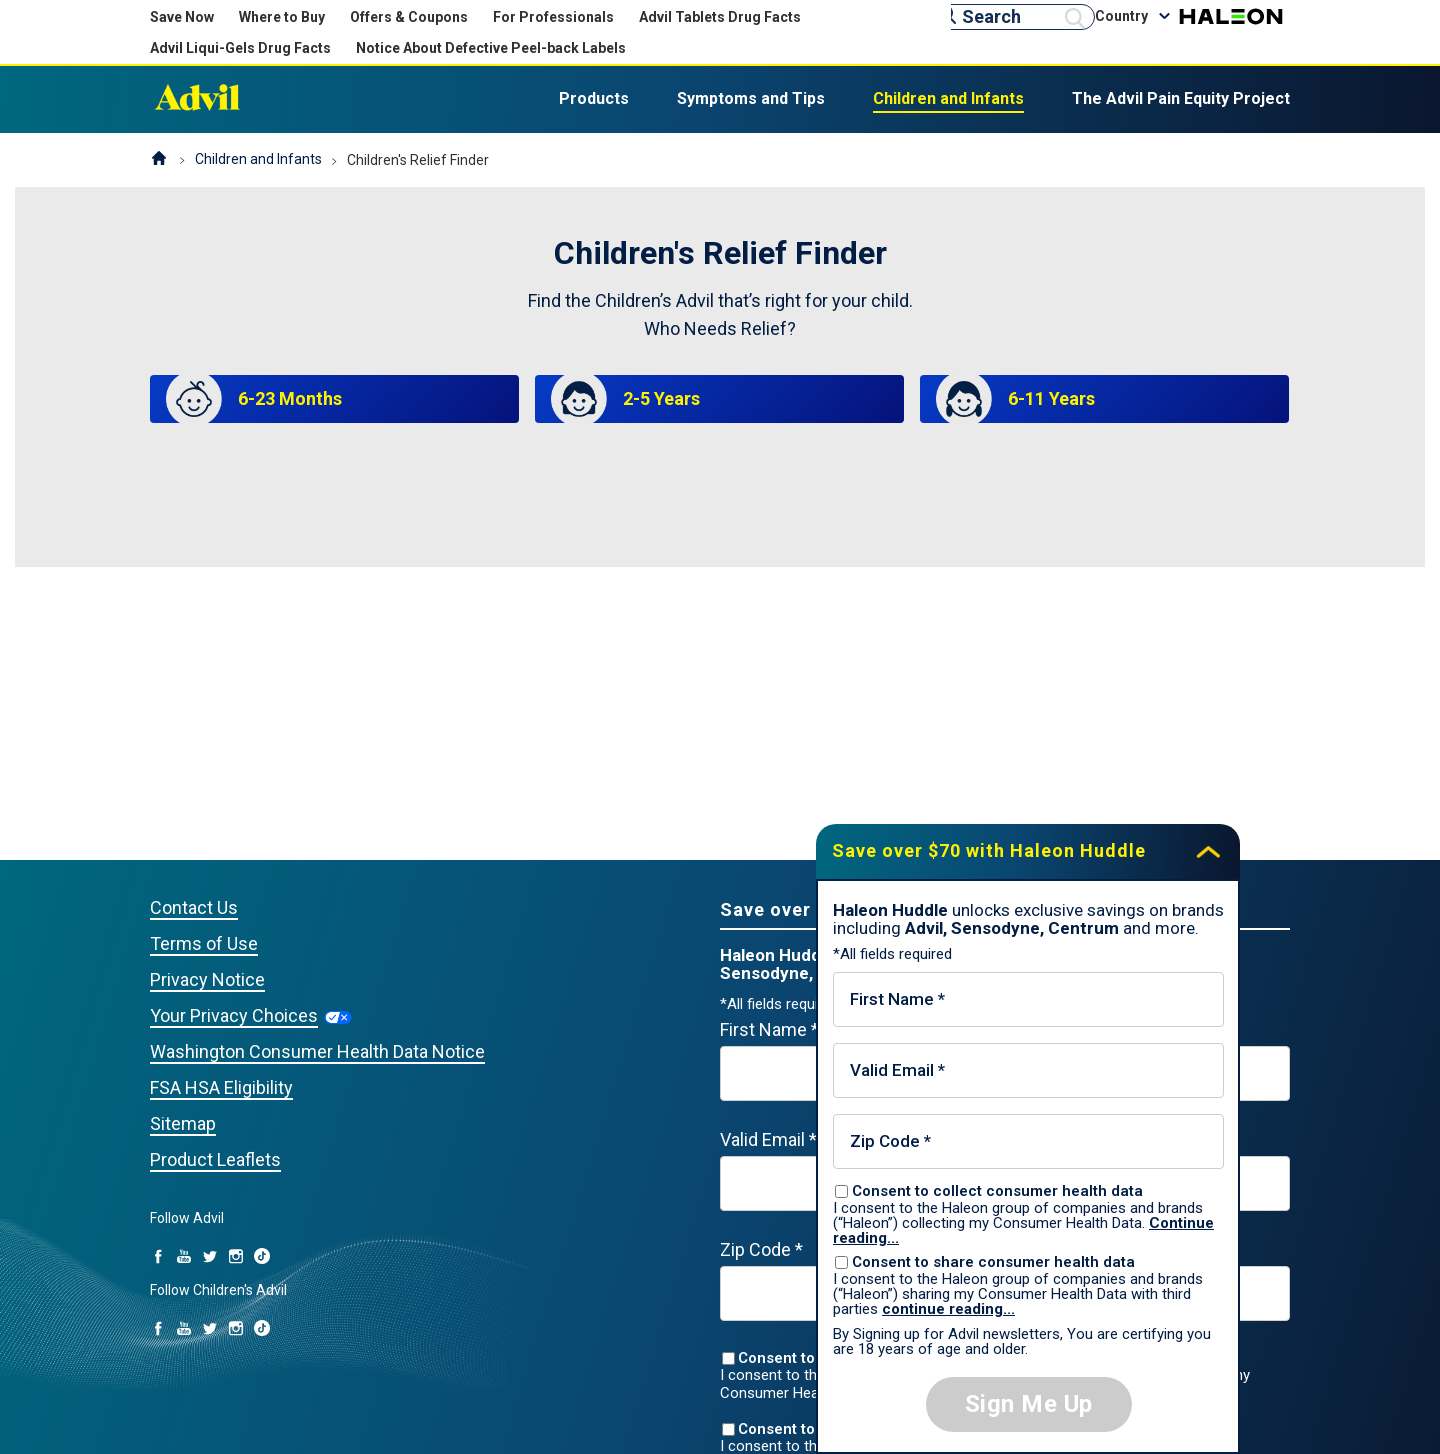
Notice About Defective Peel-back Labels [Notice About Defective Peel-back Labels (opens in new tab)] (491, 48)
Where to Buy (282, 17)
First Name (769, 1029)
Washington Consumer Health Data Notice (317, 1051)
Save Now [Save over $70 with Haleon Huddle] (182, 17)
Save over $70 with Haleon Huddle (989, 850)
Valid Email (768, 1139)
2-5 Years (661, 398)
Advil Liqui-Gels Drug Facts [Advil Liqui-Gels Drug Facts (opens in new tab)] (240, 48)
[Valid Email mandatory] (1028, 1070)
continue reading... (948, 1309)
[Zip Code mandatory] (1028, 1141)
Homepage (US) (159, 160)
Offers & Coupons (409, 17)
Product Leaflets (215, 1159)
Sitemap (183, 1123)
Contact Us (194, 907)
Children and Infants (948, 98)
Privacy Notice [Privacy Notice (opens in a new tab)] (207, 979)
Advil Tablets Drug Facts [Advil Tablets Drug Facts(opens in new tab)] (720, 17)
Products (594, 98)
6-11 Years (1051, 398)
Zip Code (761, 1249)
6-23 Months (290, 398)
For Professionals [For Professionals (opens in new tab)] (553, 17)
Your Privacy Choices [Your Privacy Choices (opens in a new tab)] (234, 1015)
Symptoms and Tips (751, 98)
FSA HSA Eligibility (221, 1087)
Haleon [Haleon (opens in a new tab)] (1231, 16)
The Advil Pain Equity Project (1181, 98)
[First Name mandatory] (1028, 999)
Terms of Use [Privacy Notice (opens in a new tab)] (204, 943)
